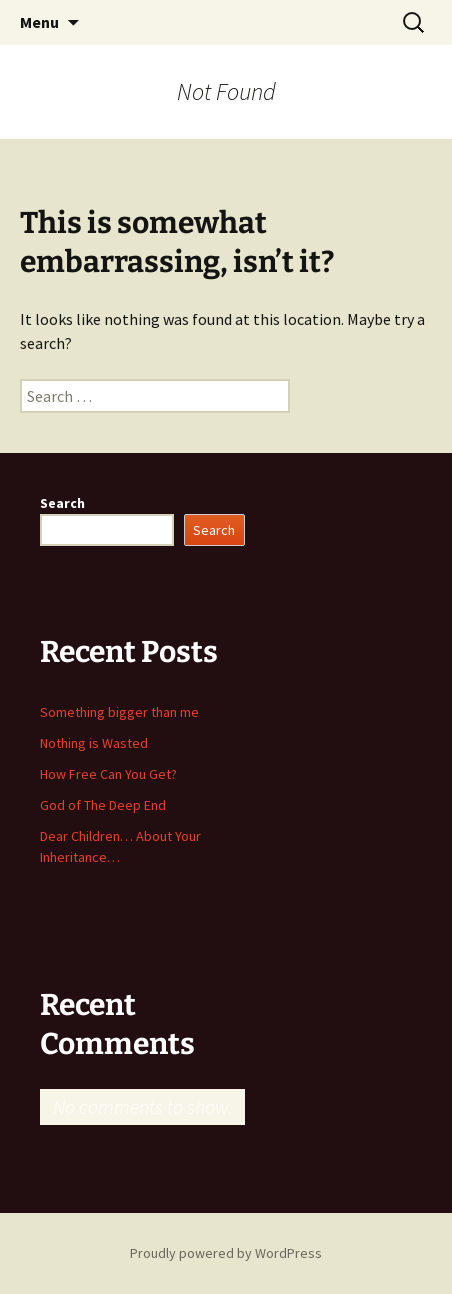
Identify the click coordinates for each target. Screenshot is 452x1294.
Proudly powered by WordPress (226, 1253)
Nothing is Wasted (94, 743)
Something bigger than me (119, 712)
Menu (39, 22)
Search (62, 503)
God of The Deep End (103, 805)
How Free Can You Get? (108, 774)
